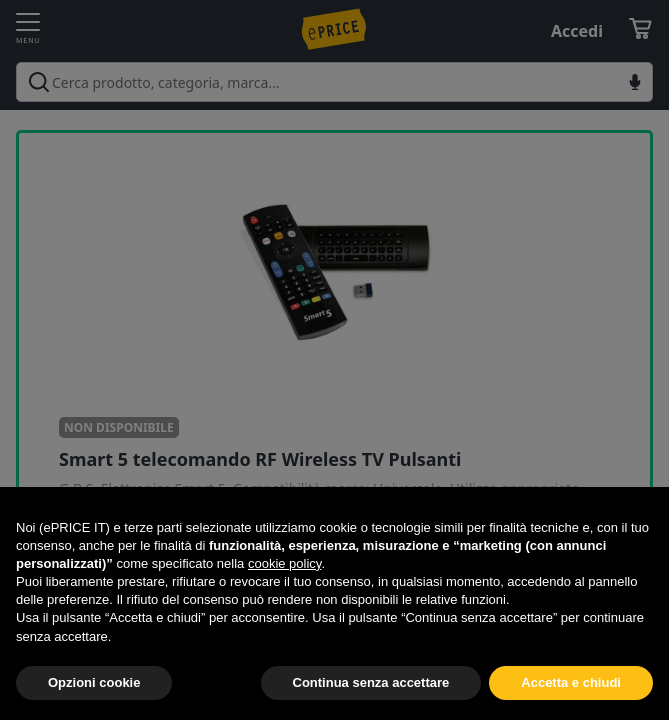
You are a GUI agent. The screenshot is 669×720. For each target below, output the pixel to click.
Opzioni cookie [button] (94, 682)
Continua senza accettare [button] (371, 682)
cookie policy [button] (284, 563)
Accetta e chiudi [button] (571, 682)
